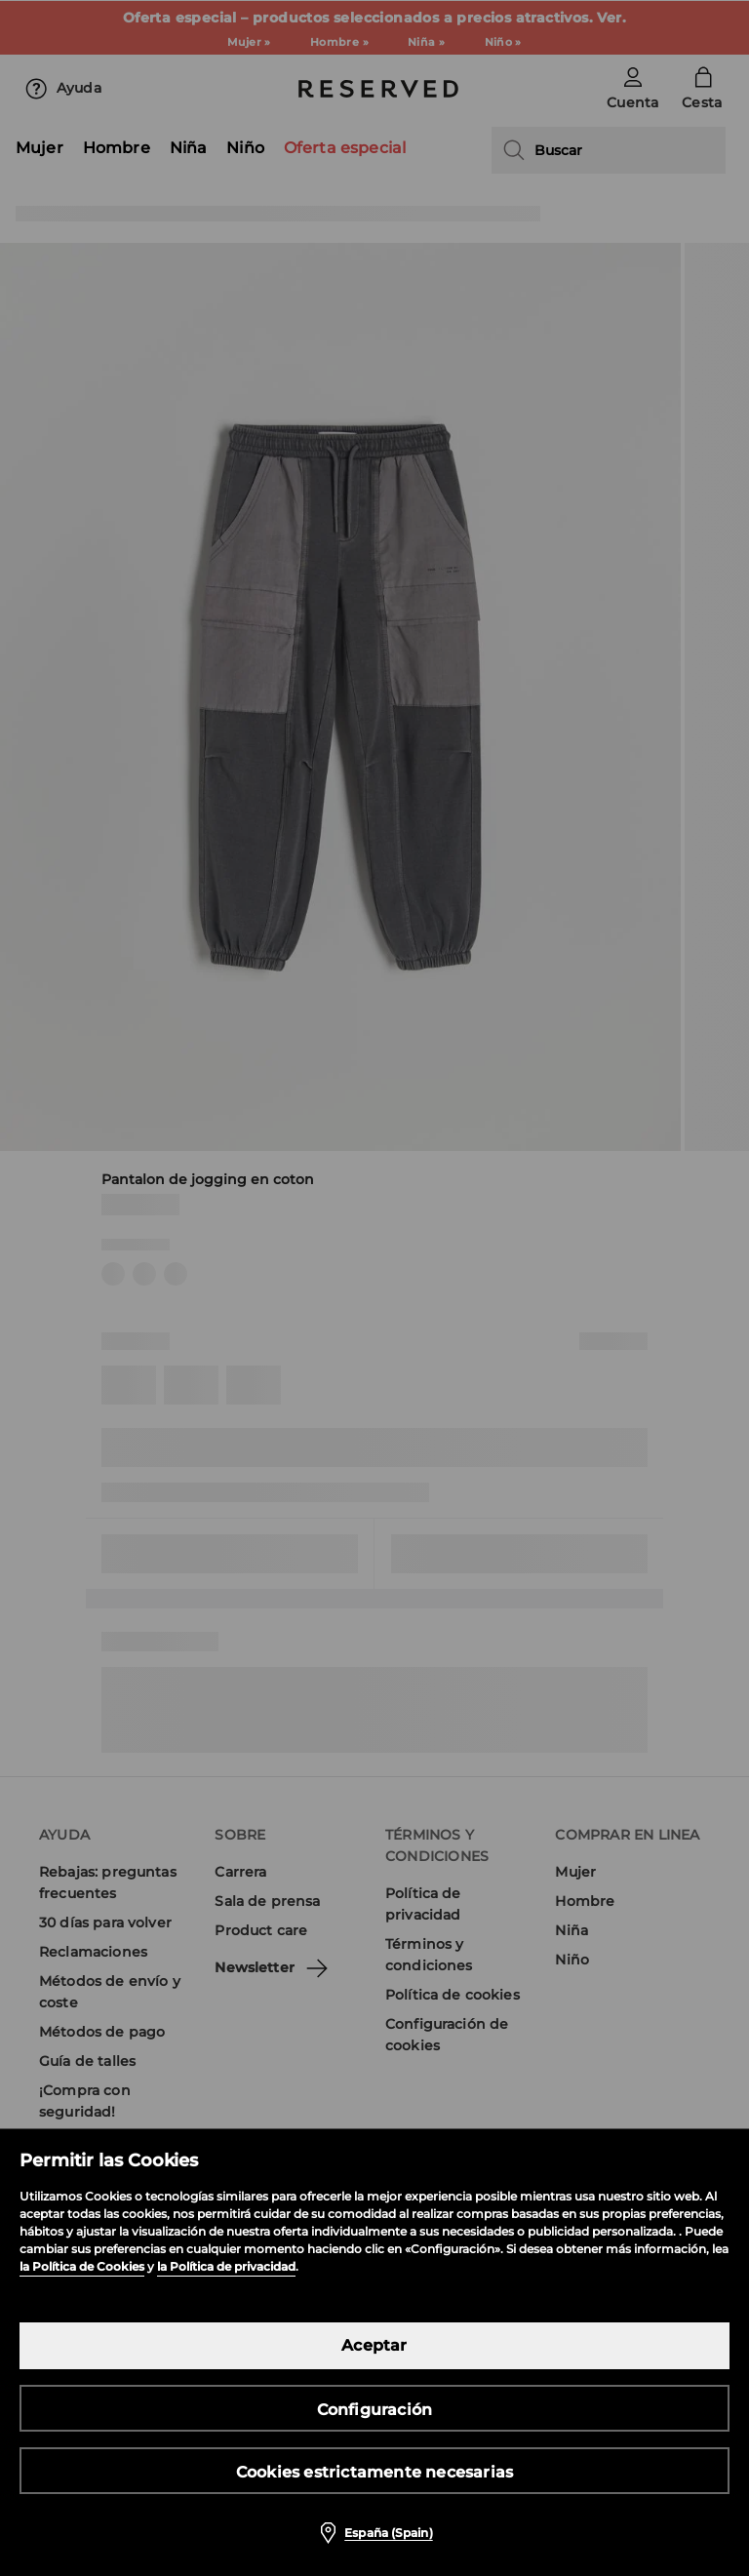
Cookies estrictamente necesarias (374, 2472)
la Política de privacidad (226, 2266)
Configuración (375, 2409)
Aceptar (374, 2345)
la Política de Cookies (82, 2266)
